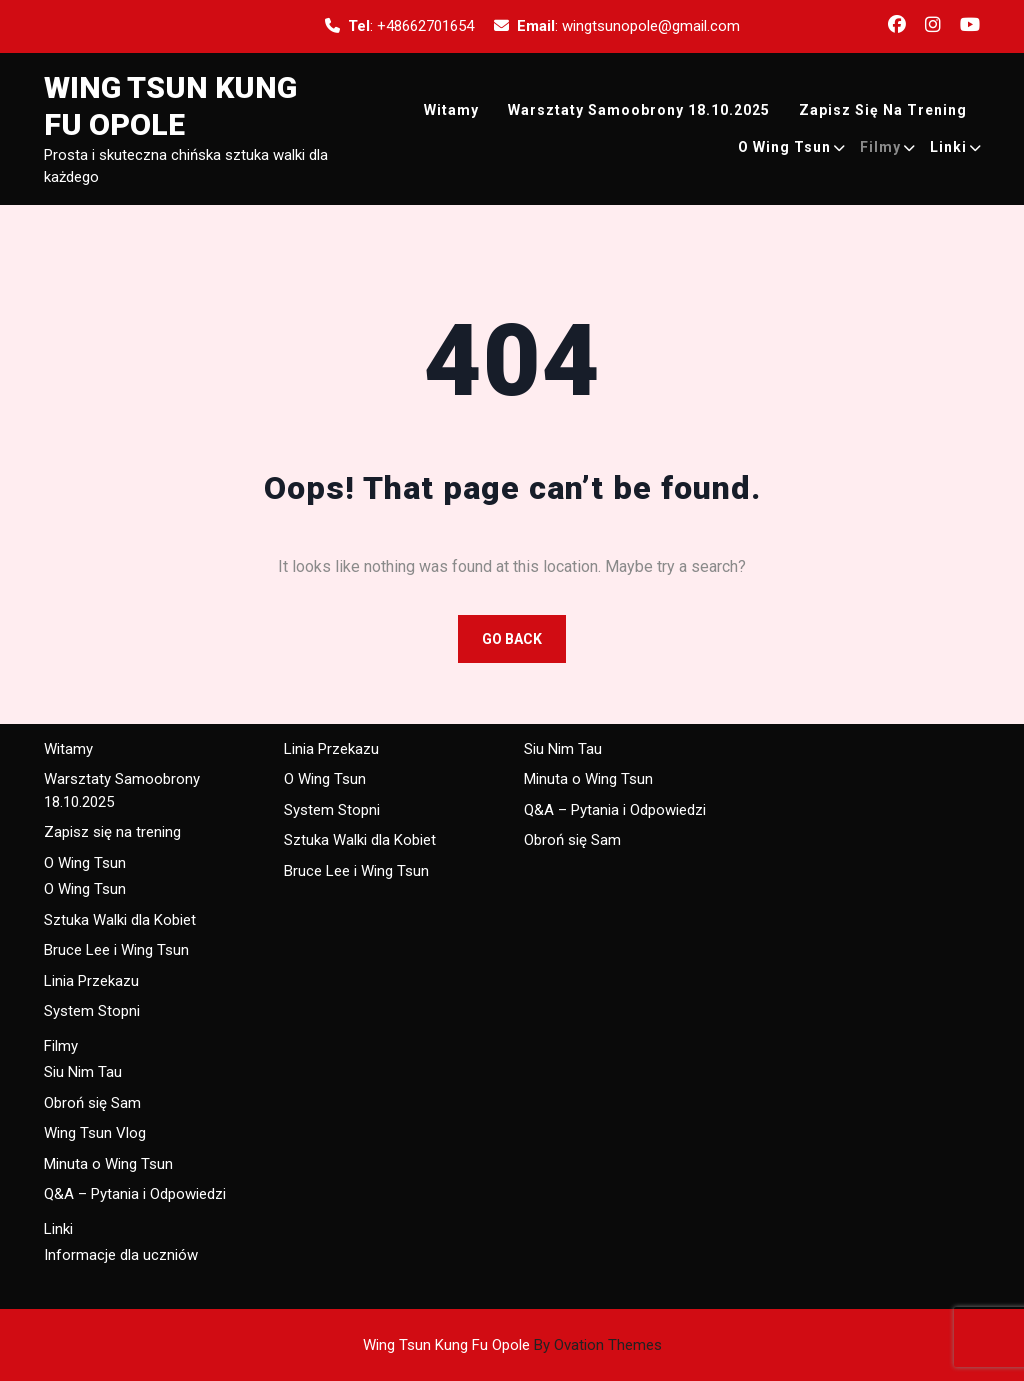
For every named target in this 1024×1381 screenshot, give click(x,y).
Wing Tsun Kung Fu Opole (512, 1345)
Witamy (451, 110)
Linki (948, 147)
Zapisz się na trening (883, 110)
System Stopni (92, 1011)
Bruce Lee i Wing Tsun (116, 950)
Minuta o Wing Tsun (108, 1164)
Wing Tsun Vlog (95, 1133)
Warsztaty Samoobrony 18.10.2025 (639, 110)
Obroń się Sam (92, 1103)
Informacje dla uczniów (121, 1255)
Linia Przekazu (91, 981)
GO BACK (512, 639)
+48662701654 (425, 26)
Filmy (880, 147)
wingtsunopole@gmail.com (651, 26)
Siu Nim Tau (83, 1072)
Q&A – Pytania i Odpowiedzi (135, 1194)
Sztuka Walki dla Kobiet (120, 920)
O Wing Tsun (784, 147)
